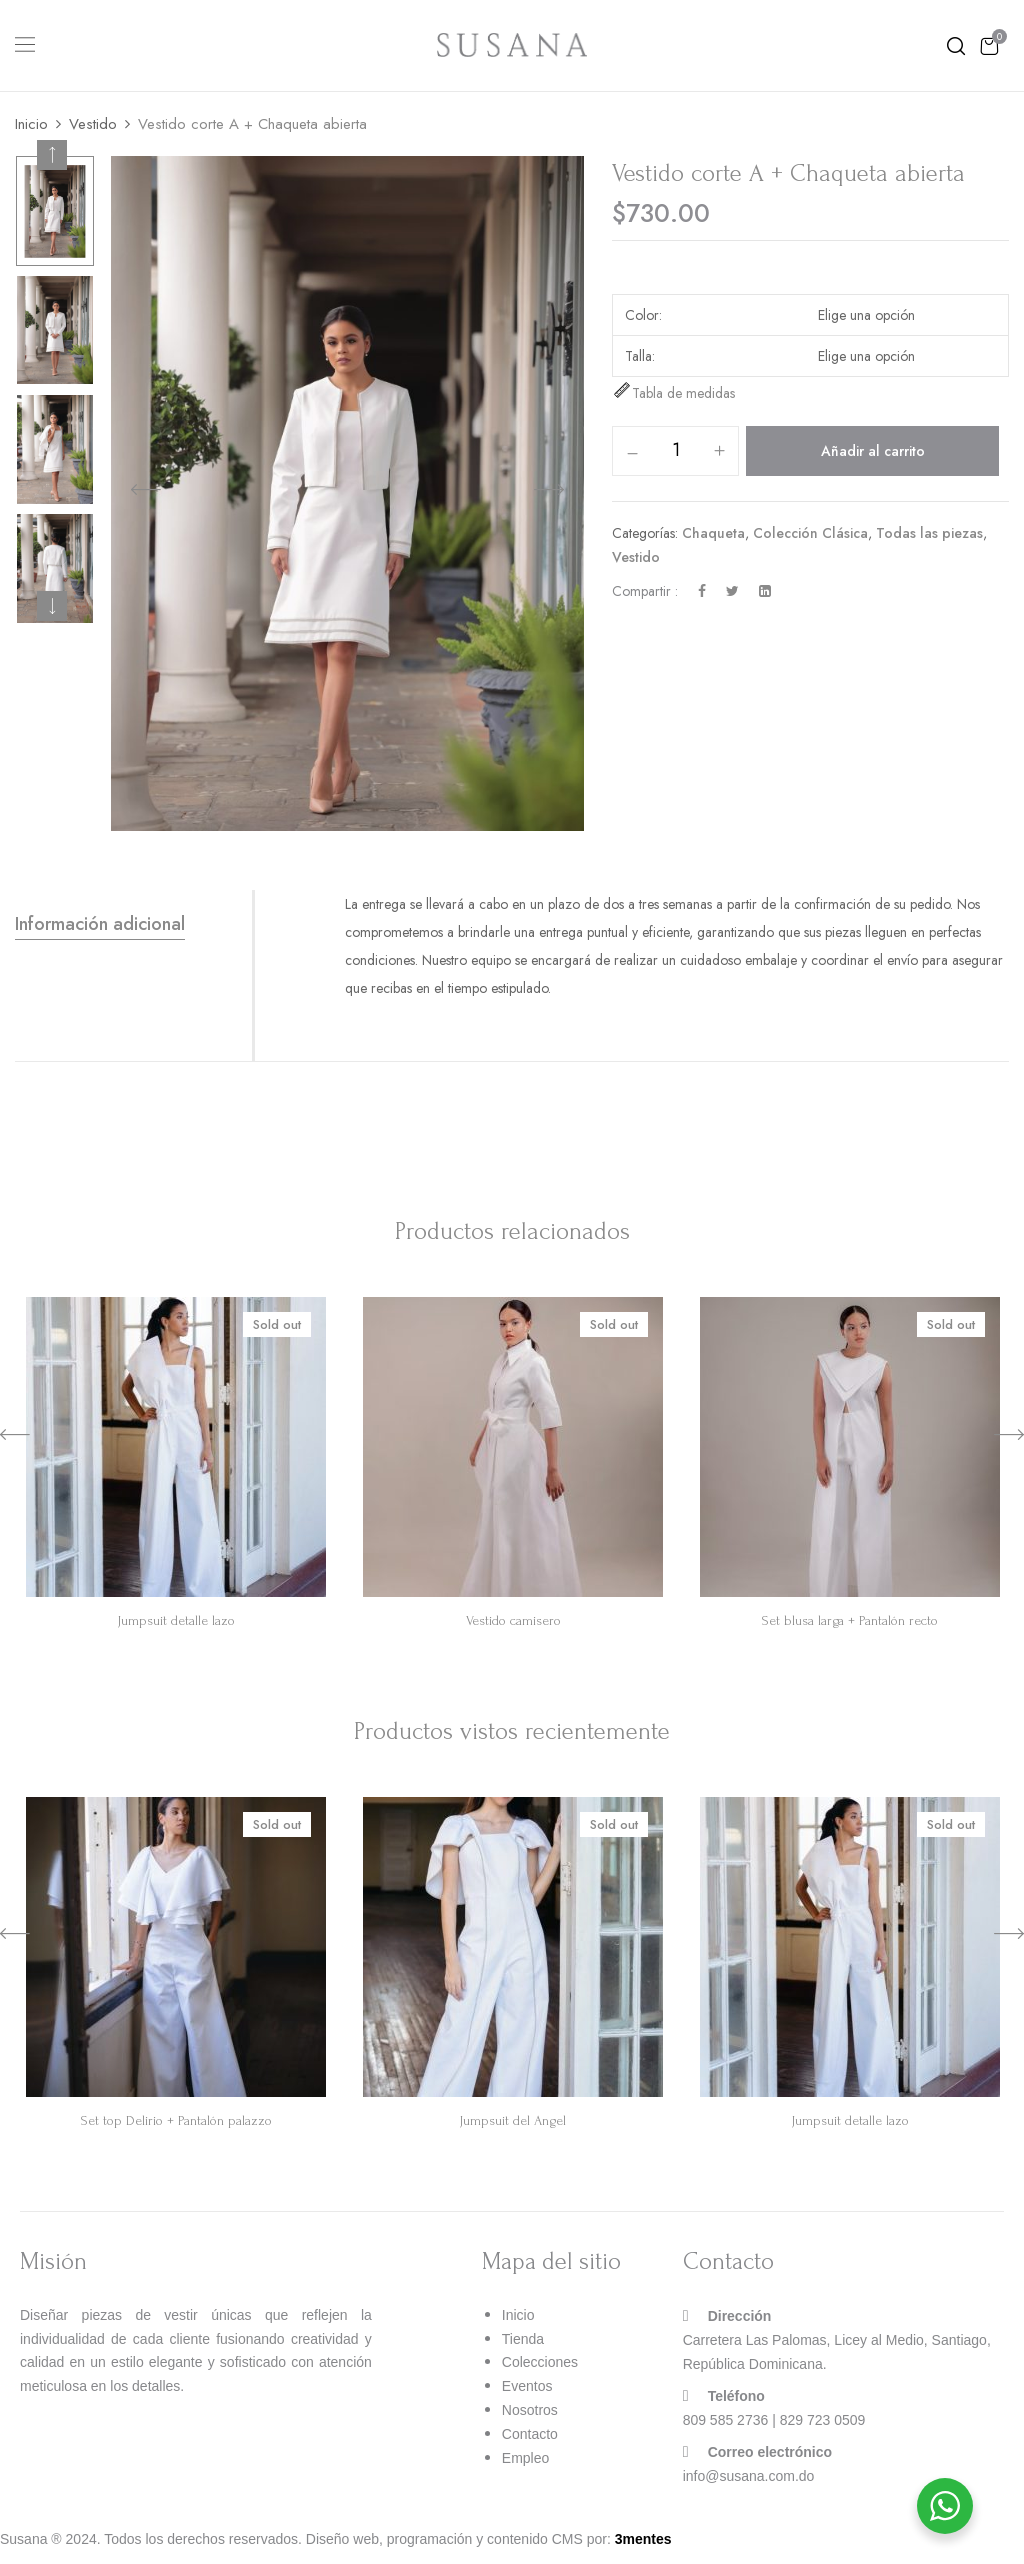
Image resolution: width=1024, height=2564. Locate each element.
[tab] (133, 924)
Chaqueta (713, 533)
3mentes (643, 2539)
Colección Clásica (810, 533)
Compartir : (645, 591)
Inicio (31, 124)
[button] (989, 45)
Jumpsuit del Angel (513, 2120)
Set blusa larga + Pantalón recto (850, 1620)
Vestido (93, 124)
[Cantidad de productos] (675, 450)
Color (642, 315)
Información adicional (100, 924)
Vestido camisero (513, 1620)
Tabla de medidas (673, 393)
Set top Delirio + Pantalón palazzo (176, 2120)
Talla (638, 356)
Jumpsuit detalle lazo (176, 1620)
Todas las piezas (929, 533)
